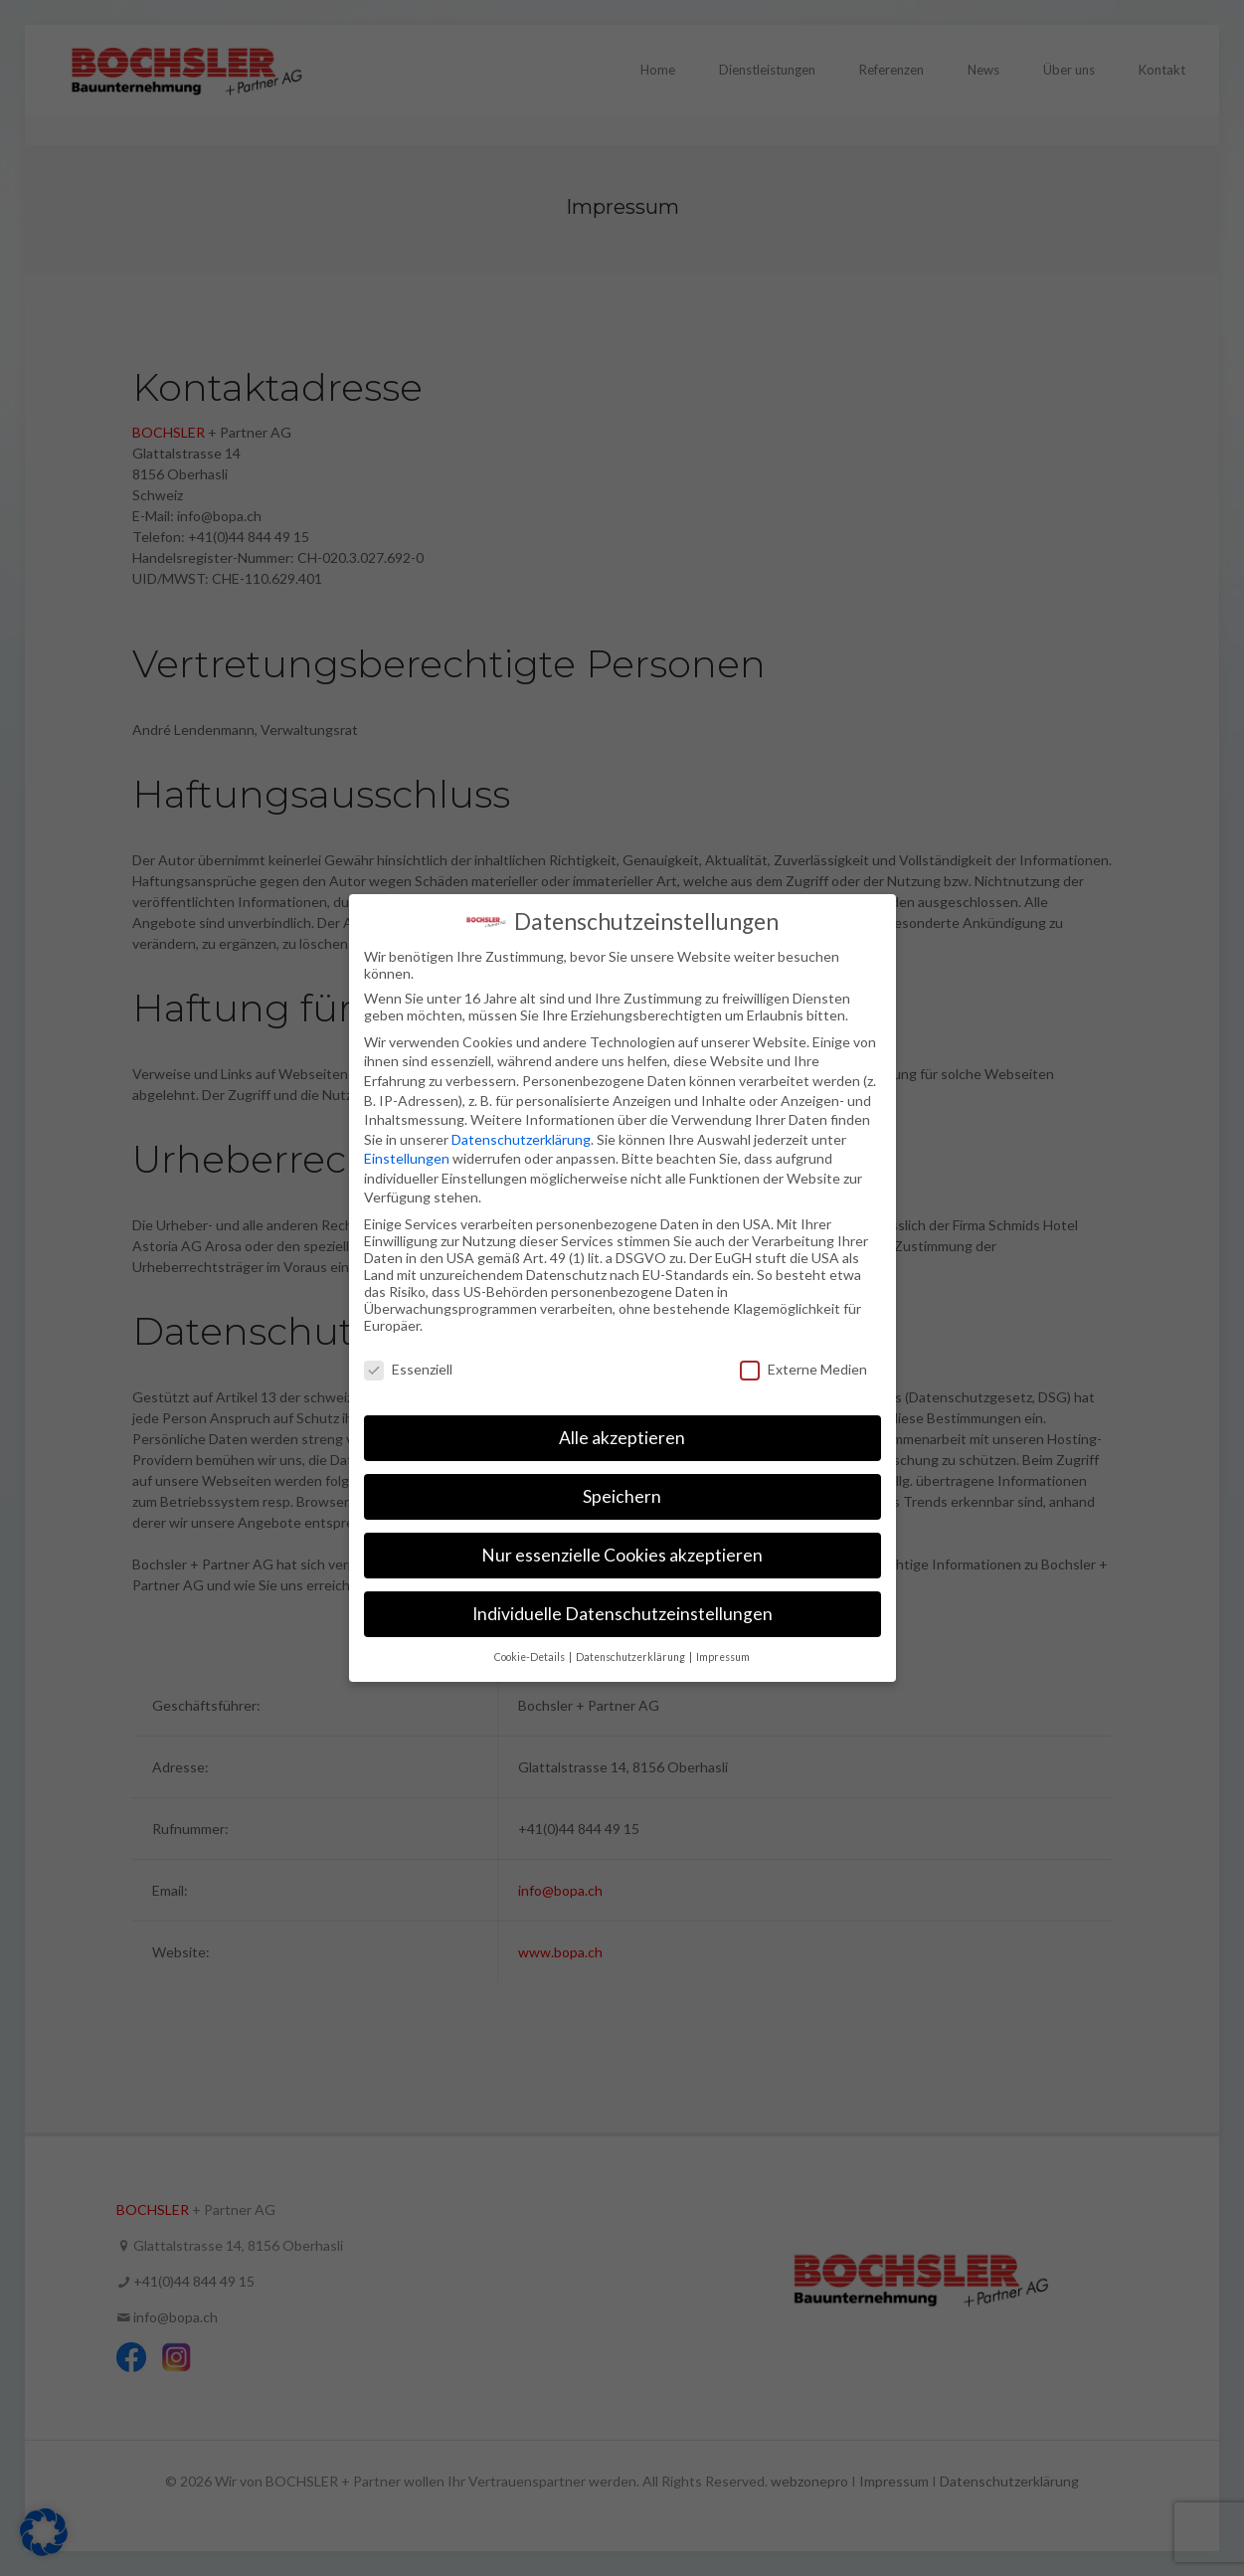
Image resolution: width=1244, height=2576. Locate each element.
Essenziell (408, 1369)
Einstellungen (406, 1158)
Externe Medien (803, 1369)
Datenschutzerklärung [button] (631, 1657)
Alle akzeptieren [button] (622, 1437)
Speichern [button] (622, 1496)
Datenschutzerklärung (521, 1139)
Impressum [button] (723, 1657)
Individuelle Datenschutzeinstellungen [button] (622, 1613)
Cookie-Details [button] (530, 1657)
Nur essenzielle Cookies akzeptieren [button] (622, 1555)
